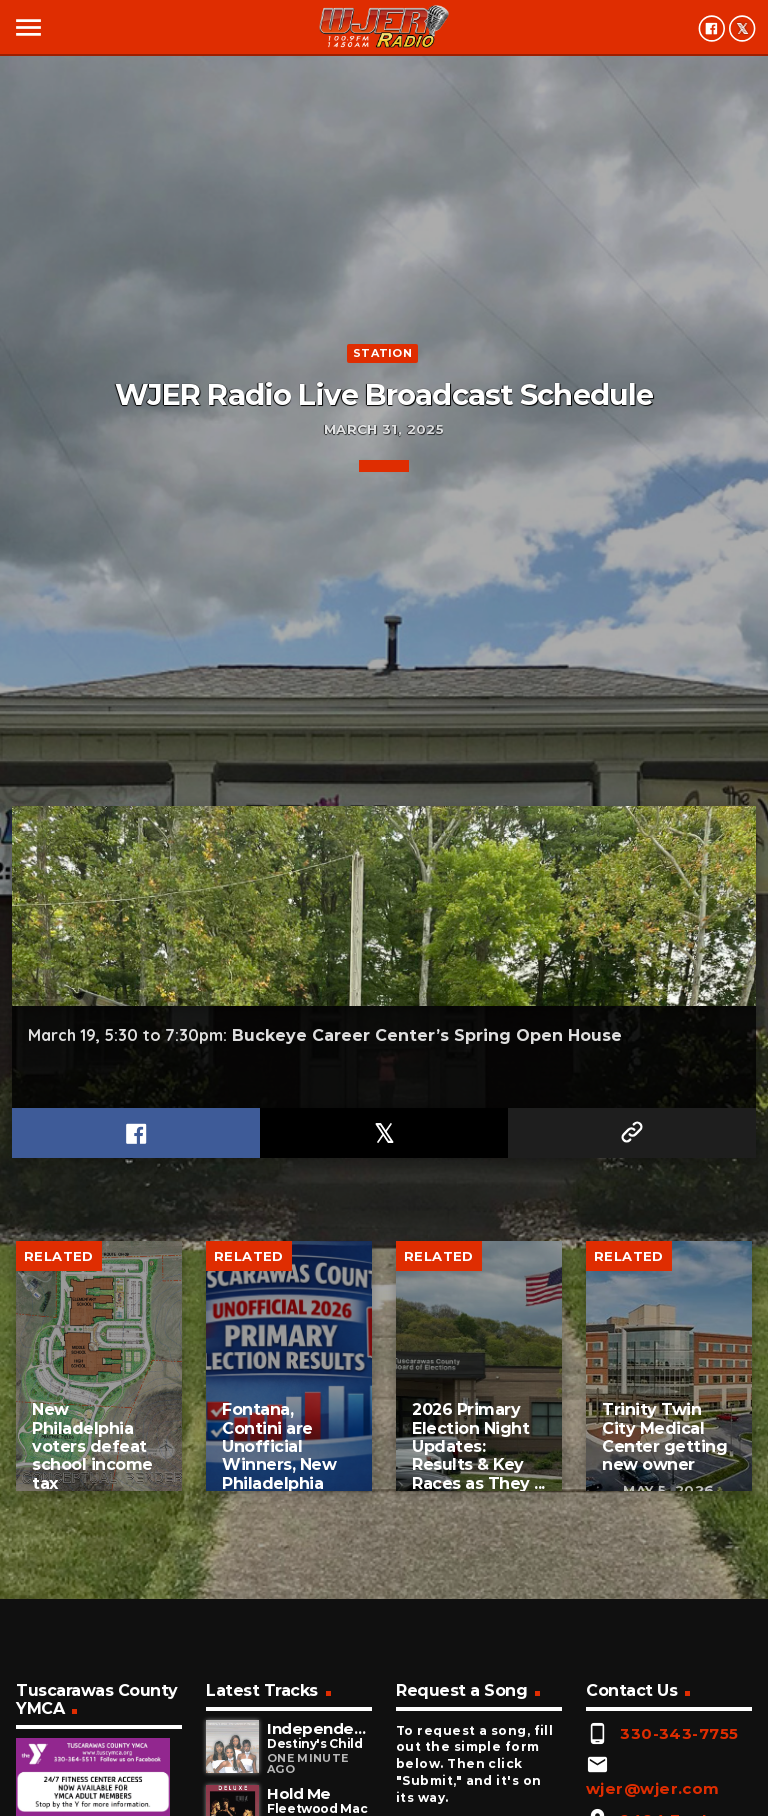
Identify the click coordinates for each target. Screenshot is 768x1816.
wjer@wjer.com (653, 1788)
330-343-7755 (679, 1733)
